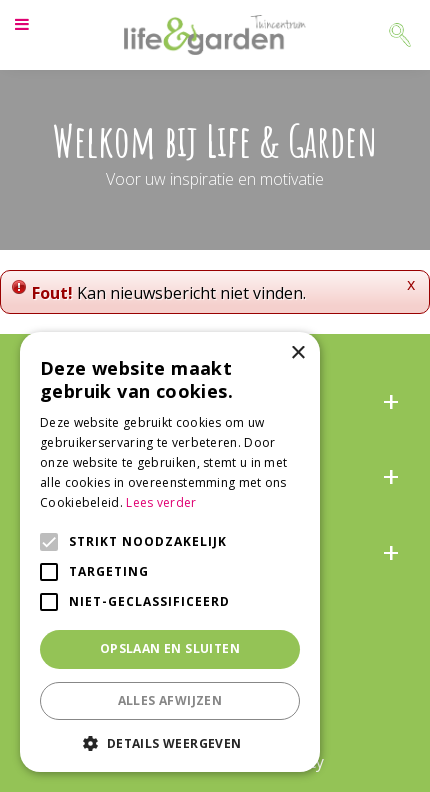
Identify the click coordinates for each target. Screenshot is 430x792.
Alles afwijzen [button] (170, 700)
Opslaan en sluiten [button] (170, 648)
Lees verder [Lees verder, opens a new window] (161, 502)
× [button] (297, 353)
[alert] (170, 552)
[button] (170, 742)
